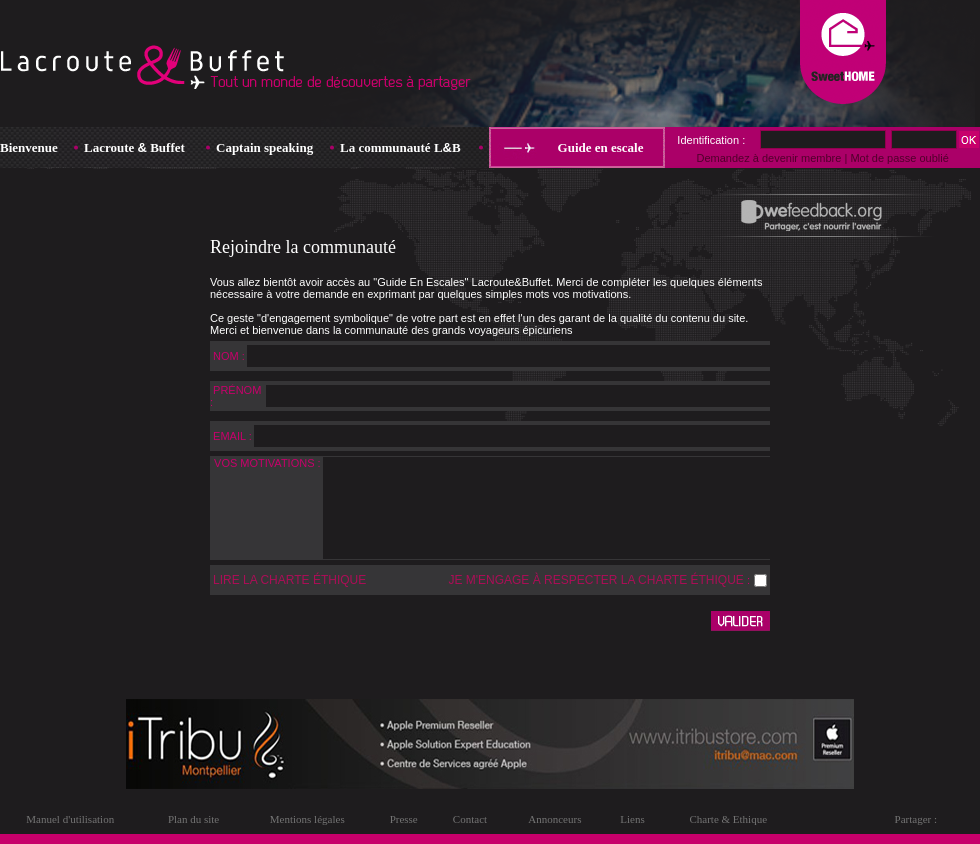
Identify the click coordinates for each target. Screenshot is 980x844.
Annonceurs (554, 819)
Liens (632, 819)
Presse (404, 819)
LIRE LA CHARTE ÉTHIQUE (289, 580)
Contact (470, 819)
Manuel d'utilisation (70, 819)
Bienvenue (29, 147)
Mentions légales (307, 819)
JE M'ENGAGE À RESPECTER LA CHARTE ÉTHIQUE (595, 580)
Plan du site (193, 819)
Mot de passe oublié (899, 158)
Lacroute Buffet (134, 147)
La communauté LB (400, 147)
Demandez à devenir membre (768, 158)
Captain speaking (264, 147)
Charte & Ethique (728, 819)
